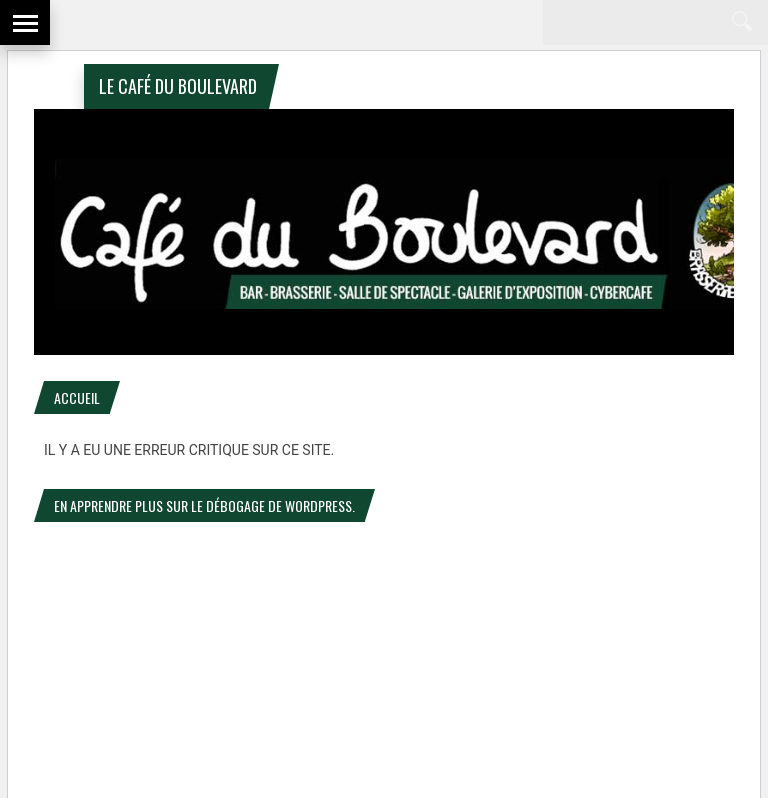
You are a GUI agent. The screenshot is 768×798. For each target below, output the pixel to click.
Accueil (77, 397)
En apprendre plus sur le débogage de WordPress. (204, 505)
